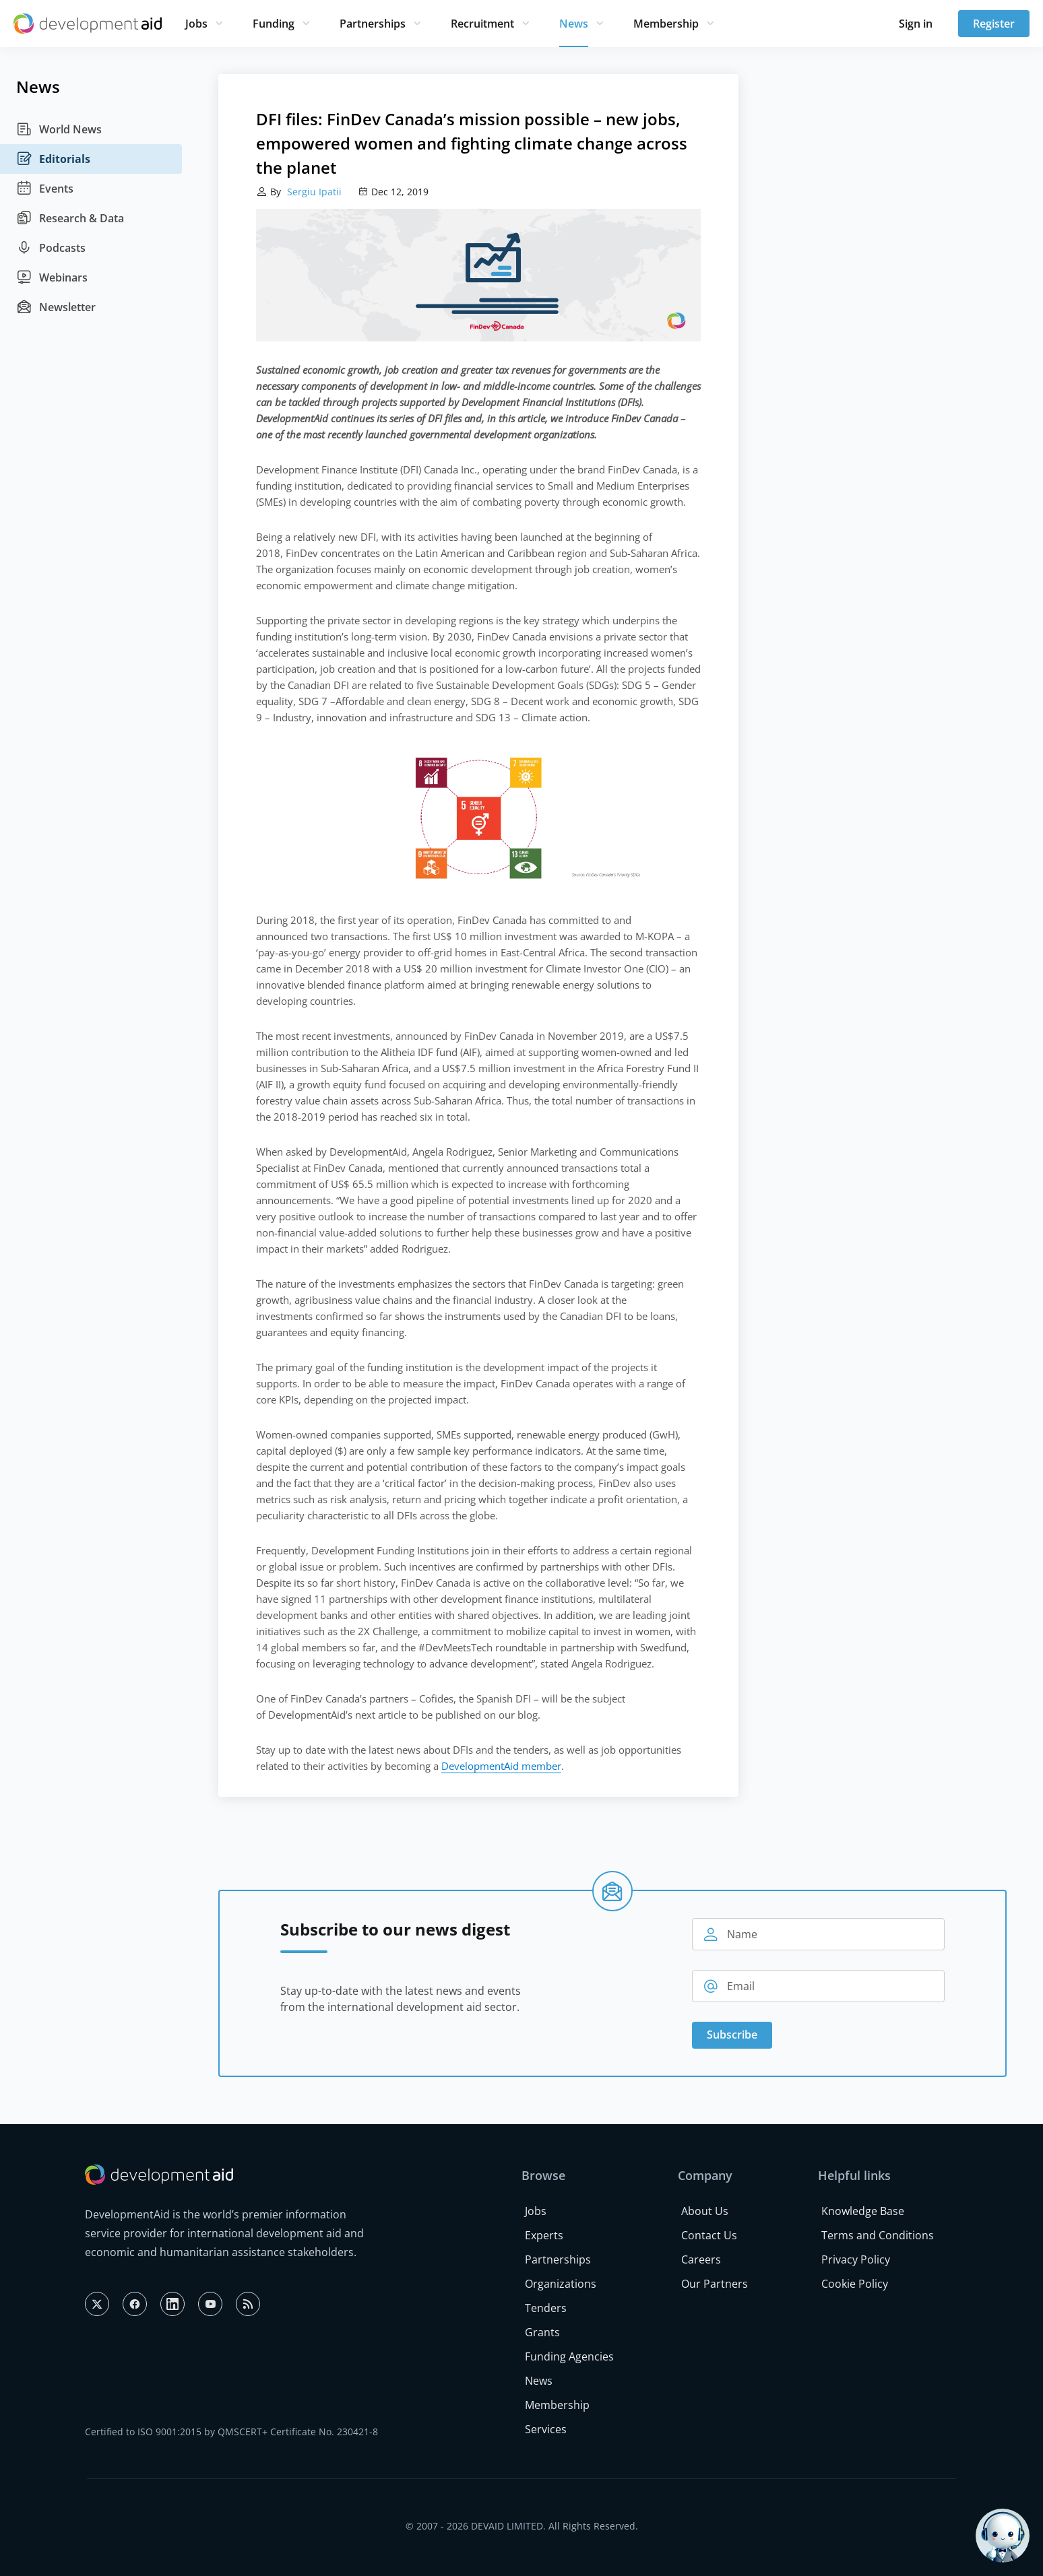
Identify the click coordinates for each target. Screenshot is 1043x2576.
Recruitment (482, 23)
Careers (701, 2259)
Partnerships (373, 23)
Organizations (560, 2283)
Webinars (52, 277)
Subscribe (732, 2034)
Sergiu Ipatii (313, 191)
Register (994, 23)
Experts (544, 2235)
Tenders (546, 2308)
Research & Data (70, 218)
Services (546, 2429)
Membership (666, 23)
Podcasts (51, 248)
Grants (542, 2332)
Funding (273, 23)
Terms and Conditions (877, 2235)
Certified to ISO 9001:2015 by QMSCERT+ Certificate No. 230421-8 (231, 2431)
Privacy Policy (855, 2259)
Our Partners (714, 2283)
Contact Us (709, 2235)
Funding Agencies (569, 2356)
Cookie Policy (854, 2283)
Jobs (196, 23)
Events (44, 188)
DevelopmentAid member (501, 1766)
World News (59, 129)
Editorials (53, 159)
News (573, 23)
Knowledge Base (862, 2211)
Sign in (916, 23)
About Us (704, 2211)
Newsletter (56, 307)
